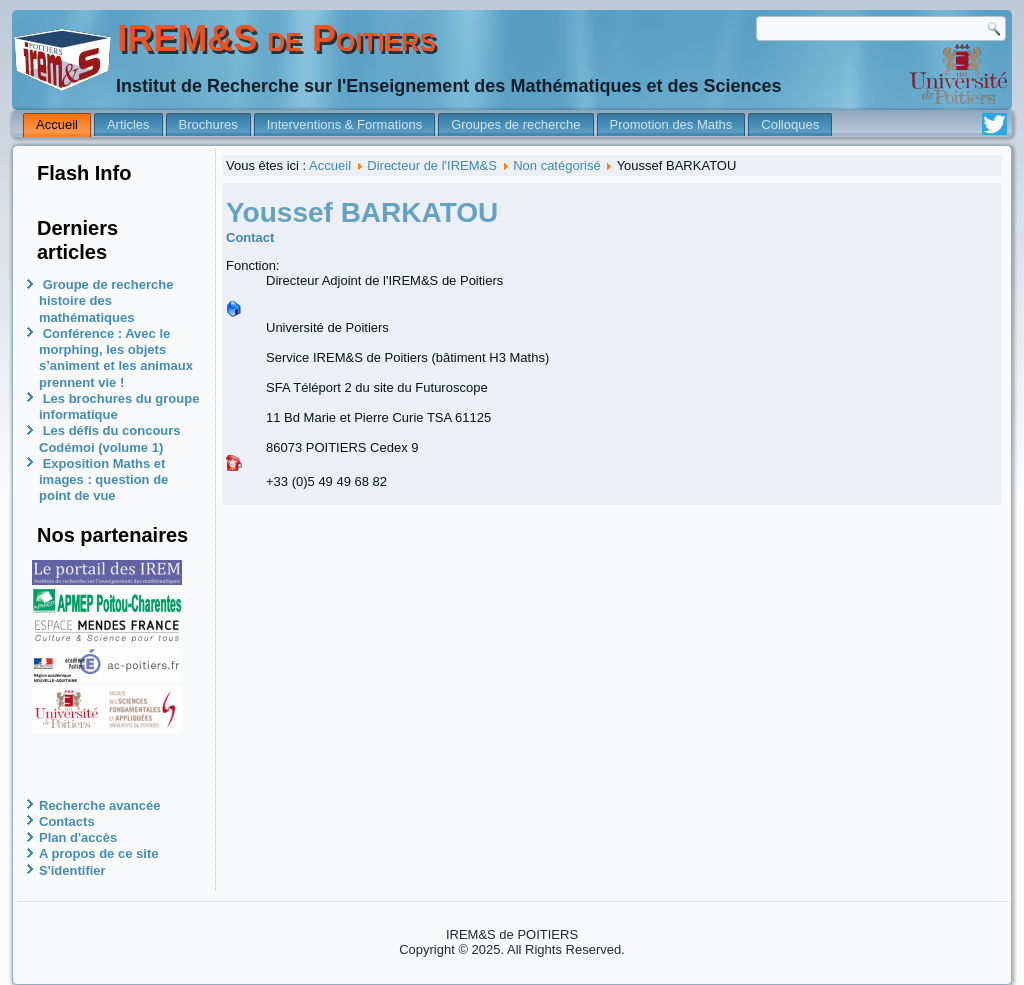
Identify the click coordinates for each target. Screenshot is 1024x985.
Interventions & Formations (344, 124)
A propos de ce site (98, 853)
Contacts (67, 821)
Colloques (790, 124)
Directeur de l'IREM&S (432, 165)
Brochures (208, 124)
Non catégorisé (556, 165)
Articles (128, 124)
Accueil (57, 124)
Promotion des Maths (671, 124)
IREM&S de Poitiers (276, 38)
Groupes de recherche (515, 124)
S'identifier (72, 870)
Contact (250, 237)
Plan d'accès (78, 837)
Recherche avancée (99, 805)
